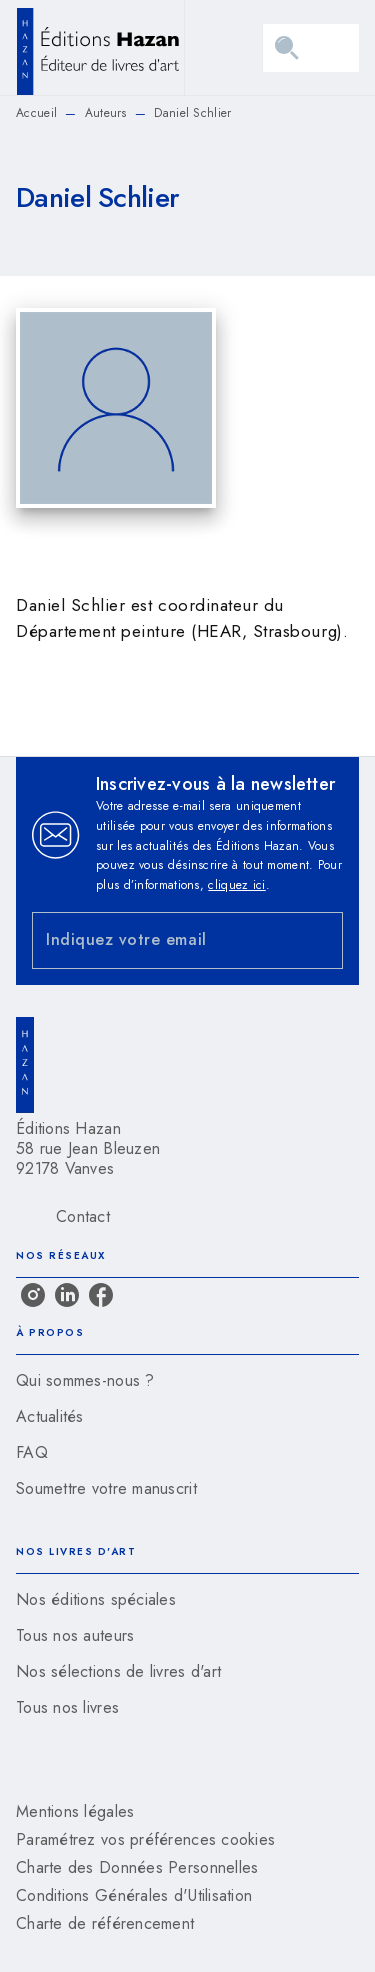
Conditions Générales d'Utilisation (134, 1895)
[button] (187, 1381)
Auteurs (106, 113)
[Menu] (311, 48)
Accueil (36, 113)
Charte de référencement (105, 1923)
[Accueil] (100, 47)
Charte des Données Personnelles (137, 1867)
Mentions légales (75, 1811)
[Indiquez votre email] (162, 940)
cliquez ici (236, 885)
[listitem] (33, 1295)
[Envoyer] (319, 941)
